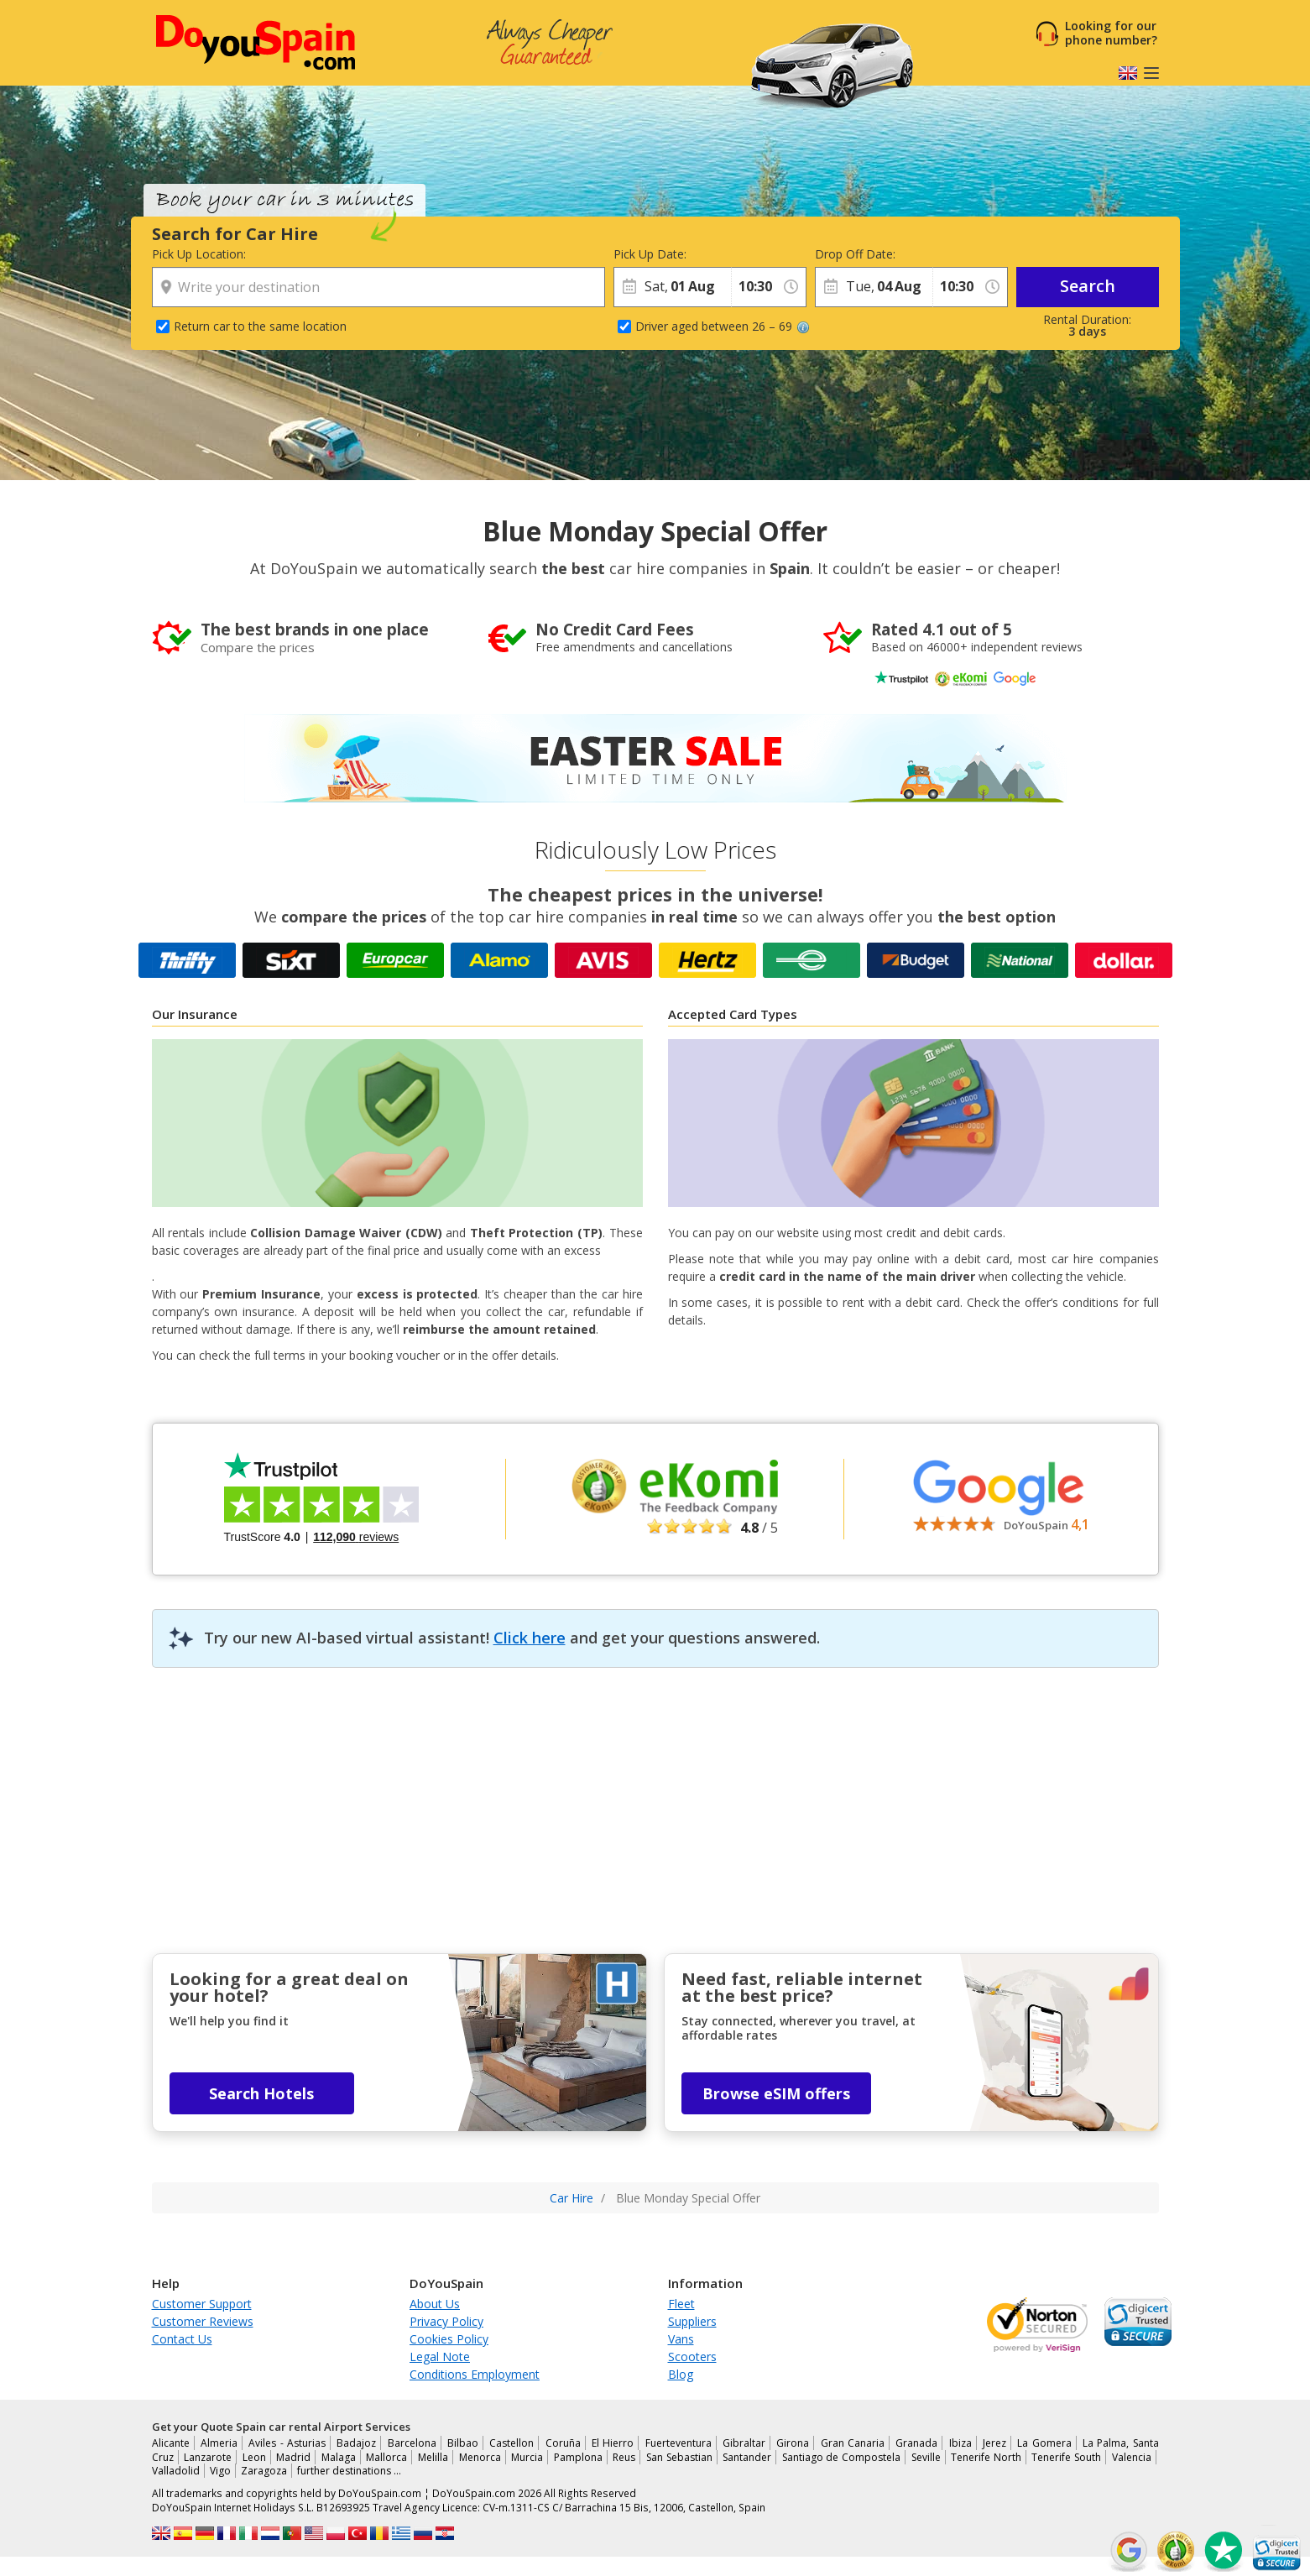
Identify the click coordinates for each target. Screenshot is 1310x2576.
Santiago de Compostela (841, 2457)
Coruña (563, 2443)
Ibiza (960, 2443)
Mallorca (386, 2457)
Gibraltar (744, 2443)
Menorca (480, 2457)
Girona (792, 2443)
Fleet (681, 2304)
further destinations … (349, 2471)
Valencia (1131, 2457)
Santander (747, 2457)
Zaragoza (264, 2471)
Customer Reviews (202, 2321)
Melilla (433, 2457)
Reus (624, 2457)
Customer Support (202, 2304)
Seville (926, 2457)
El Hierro (613, 2443)
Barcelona (412, 2443)
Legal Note (440, 2356)
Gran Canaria (853, 2443)
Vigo (220, 2471)
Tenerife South (1066, 2457)
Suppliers (692, 2321)
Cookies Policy (449, 2339)
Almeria (219, 2443)
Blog (680, 2374)
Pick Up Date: (649, 254)
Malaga (338, 2457)
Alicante (171, 2443)
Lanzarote (208, 2457)
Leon (254, 2457)
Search (1087, 285)
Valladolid (176, 2471)
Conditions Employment (475, 2374)
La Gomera (1044, 2443)
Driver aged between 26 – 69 (722, 326)
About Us (435, 2304)
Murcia (527, 2457)
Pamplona (578, 2457)
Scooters (692, 2356)
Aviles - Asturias (287, 2443)
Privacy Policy (446, 2321)
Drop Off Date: (855, 254)
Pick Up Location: (199, 254)
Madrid (293, 2457)
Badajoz (356, 2443)
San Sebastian (679, 2457)
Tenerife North (986, 2457)
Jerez (994, 2443)
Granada (916, 2443)
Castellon (511, 2443)
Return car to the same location (260, 326)
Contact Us (182, 2339)
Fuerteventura (678, 2443)
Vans (681, 2339)
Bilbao (462, 2443)
